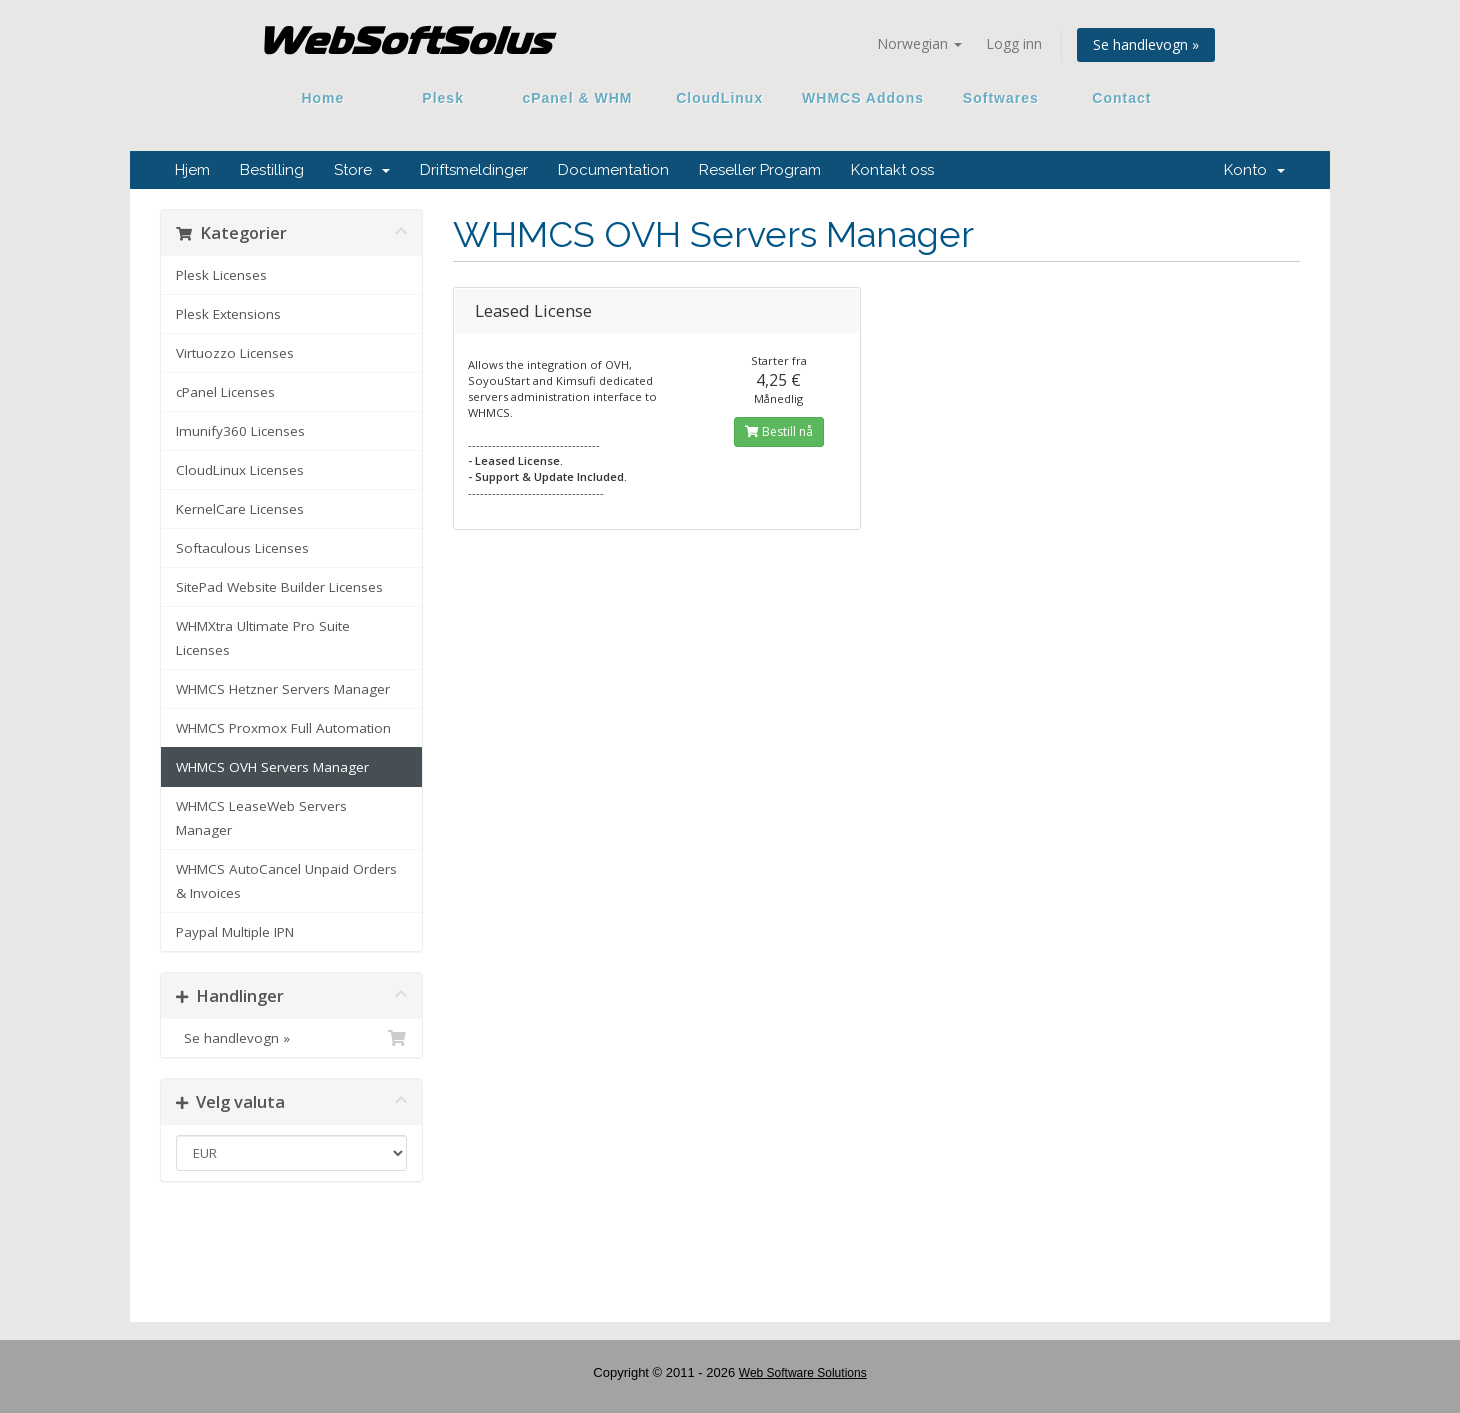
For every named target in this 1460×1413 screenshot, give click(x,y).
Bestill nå (779, 431)
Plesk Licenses (221, 275)
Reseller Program (760, 170)
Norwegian (919, 43)
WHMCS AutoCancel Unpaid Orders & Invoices (286, 881)
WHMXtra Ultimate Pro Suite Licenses (263, 638)
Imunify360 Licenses (240, 431)
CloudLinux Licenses (240, 470)
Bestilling (272, 170)
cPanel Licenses (225, 392)
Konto (1254, 170)
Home (323, 98)
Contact (1115, 98)
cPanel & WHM (578, 98)
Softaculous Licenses (242, 548)
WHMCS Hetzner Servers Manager (283, 689)
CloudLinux (719, 98)
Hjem (192, 170)
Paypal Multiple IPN (235, 932)
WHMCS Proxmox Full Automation (283, 728)
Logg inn (1014, 43)
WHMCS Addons (863, 98)
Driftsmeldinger (474, 170)
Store (362, 170)
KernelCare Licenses (240, 509)
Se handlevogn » (1146, 44)
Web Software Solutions (803, 1373)
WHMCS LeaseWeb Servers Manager (261, 818)
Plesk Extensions (228, 314)
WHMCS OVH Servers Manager (272, 767)
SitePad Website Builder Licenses (279, 587)
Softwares (1001, 98)
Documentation (613, 170)
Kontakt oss (892, 170)
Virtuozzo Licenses (235, 353)
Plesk (443, 98)
